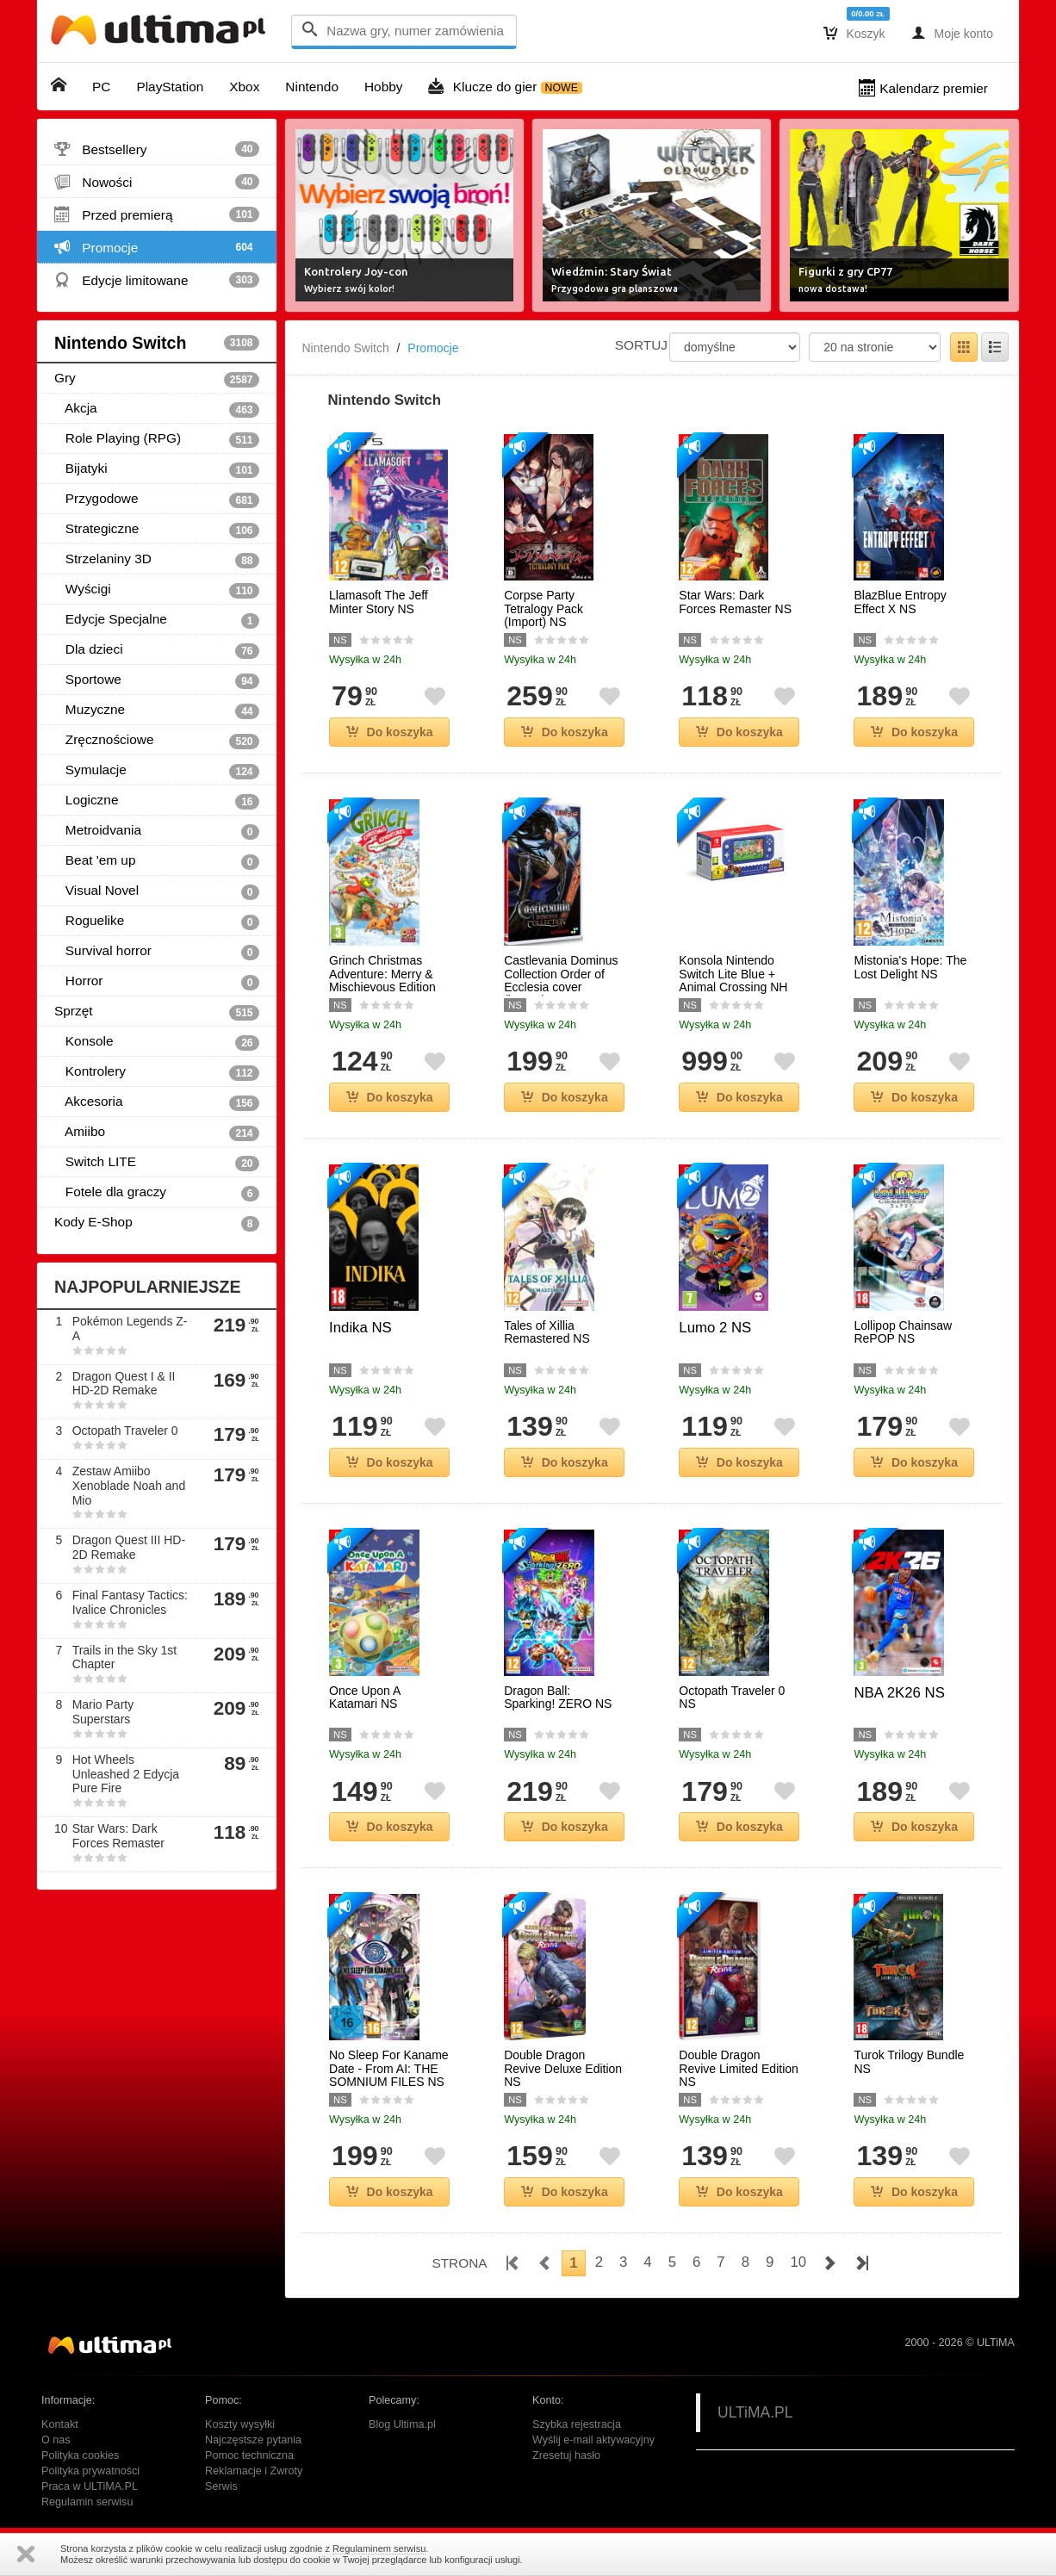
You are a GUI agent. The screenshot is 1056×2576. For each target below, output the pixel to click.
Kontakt (59, 2424)
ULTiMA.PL (755, 2412)
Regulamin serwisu (87, 2502)
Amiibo (156, 1132)
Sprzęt (156, 1012)
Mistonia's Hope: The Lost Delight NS (910, 967)
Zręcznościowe (156, 740)
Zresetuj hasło (566, 2455)
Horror (156, 981)
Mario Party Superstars (103, 1712)
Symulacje (156, 770)
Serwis (221, 2486)
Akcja (156, 409)
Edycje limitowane (156, 280)
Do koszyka (389, 732)
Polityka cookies (80, 2455)
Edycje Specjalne (156, 620)
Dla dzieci (156, 650)
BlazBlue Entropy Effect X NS (900, 602)
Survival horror (156, 951)
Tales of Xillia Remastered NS (547, 1332)
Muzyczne (156, 710)
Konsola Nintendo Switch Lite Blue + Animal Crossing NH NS (733, 980)
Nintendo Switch (156, 342)
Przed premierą (156, 214)
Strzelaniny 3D (156, 559)
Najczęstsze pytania (253, 2440)
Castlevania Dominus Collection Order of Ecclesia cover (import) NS (561, 980)
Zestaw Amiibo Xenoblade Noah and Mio (129, 1485)
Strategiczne (156, 529)
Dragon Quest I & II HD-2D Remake (124, 1383)
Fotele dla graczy (156, 1192)
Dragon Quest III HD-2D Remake (129, 1547)
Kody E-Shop (156, 1223)
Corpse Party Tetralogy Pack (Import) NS (543, 609)
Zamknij (25, 2554)
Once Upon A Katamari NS (365, 1697)
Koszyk (854, 32)
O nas (56, 2440)
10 (798, 2262)
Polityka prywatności (90, 2471)
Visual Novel (156, 891)
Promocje (156, 247)
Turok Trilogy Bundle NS (909, 2062)
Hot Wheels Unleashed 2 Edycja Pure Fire (126, 1774)
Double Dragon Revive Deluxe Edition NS (563, 2069)
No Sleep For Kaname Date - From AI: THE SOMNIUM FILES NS (389, 2069)
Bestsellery (156, 149)
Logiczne (156, 801)
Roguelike (156, 921)
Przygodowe (156, 499)
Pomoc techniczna (249, 2455)
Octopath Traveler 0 (125, 1430)
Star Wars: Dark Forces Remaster (118, 1836)
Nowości (156, 181)
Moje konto (952, 32)
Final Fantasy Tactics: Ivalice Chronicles (130, 1602)
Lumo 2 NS (715, 1327)
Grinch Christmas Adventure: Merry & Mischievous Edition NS (382, 980)
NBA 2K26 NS (899, 1693)
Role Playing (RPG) (156, 439)
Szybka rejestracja (576, 2424)
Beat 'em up (156, 861)
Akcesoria (156, 1102)
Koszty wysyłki (240, 2424)
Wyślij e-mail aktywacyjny (593, 2440)
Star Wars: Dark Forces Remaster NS (735, 602)
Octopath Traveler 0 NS (732, 1697)
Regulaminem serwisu (379, 2548)
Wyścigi (156, 590)
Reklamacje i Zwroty (253, 2471)
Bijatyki (156, 469)
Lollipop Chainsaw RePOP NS (903, 1332)
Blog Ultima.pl (402, 2424)
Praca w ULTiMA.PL (89, 2486)
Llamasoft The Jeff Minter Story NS (378, 602)
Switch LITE (156, 1162)
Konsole (156, 1042)
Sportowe (156, 680)
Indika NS (360, 1327)
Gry (156, 379)
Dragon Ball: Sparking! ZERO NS (558, 1697)
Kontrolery (156, 1072)
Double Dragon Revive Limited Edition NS (738, 2069)
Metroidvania (156, 831)
